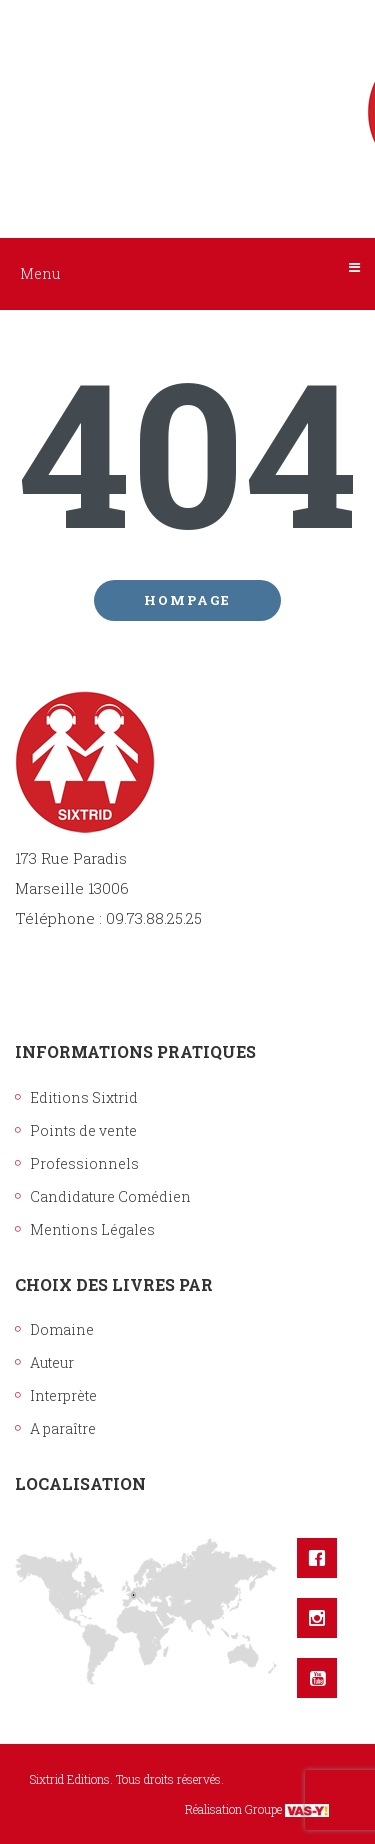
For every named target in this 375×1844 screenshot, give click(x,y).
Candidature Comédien (110, 1196)
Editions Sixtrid (84, 1097)
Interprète (63, 1395)
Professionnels (84, 1163)
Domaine (62, 1329)
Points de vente (83, 1130)
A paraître (63, 1428)
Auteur (52, 1362)
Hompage (187, 600)
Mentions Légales (92, 1229)
